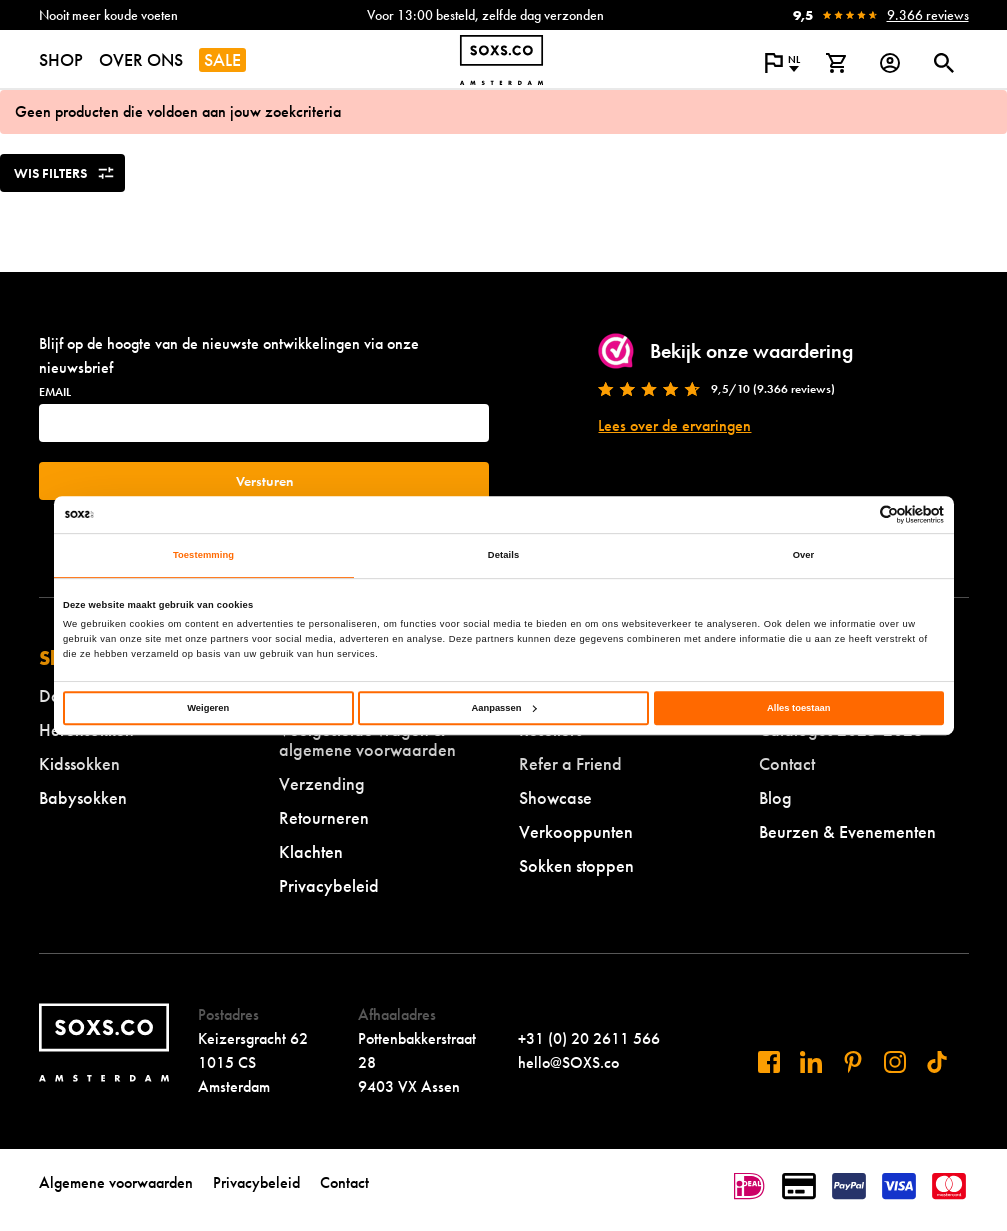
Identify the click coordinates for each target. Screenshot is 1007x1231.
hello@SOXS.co (568, 1062)
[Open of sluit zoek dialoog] (944, 63)
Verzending (322, 783)
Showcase (555, 797)
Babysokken (83, 797)
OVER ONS (141, 59)
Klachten (311, 851)
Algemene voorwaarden (116, 1182)
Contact (787, 763)
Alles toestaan (798, 708)
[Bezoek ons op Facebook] (769, 1062)
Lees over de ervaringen (674, 425)
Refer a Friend (570, 763)
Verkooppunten (576, 831)
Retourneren (324, 817)
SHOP (61, 59)
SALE (222, 59)
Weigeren (208, 708)
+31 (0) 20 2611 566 (589, 1038)
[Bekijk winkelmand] (836, 63)
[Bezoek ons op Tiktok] (937, 1062)
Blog (775, 797)
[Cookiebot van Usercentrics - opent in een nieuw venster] (856, 514)
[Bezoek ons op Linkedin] (811, 1062)
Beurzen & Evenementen (847, 831)
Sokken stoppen (576, 865)
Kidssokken (79, 763)
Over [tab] (804, 556)
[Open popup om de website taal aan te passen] (782, 63)
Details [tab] (503, 556)
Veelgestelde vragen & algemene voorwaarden (367, 739)
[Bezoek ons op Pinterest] (853, 1062)
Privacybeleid (329, 885)
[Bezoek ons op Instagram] (895, 1062)
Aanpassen (504, 708)
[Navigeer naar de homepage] (501, 60)
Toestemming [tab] (203, 556)
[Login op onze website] (890, 63)
